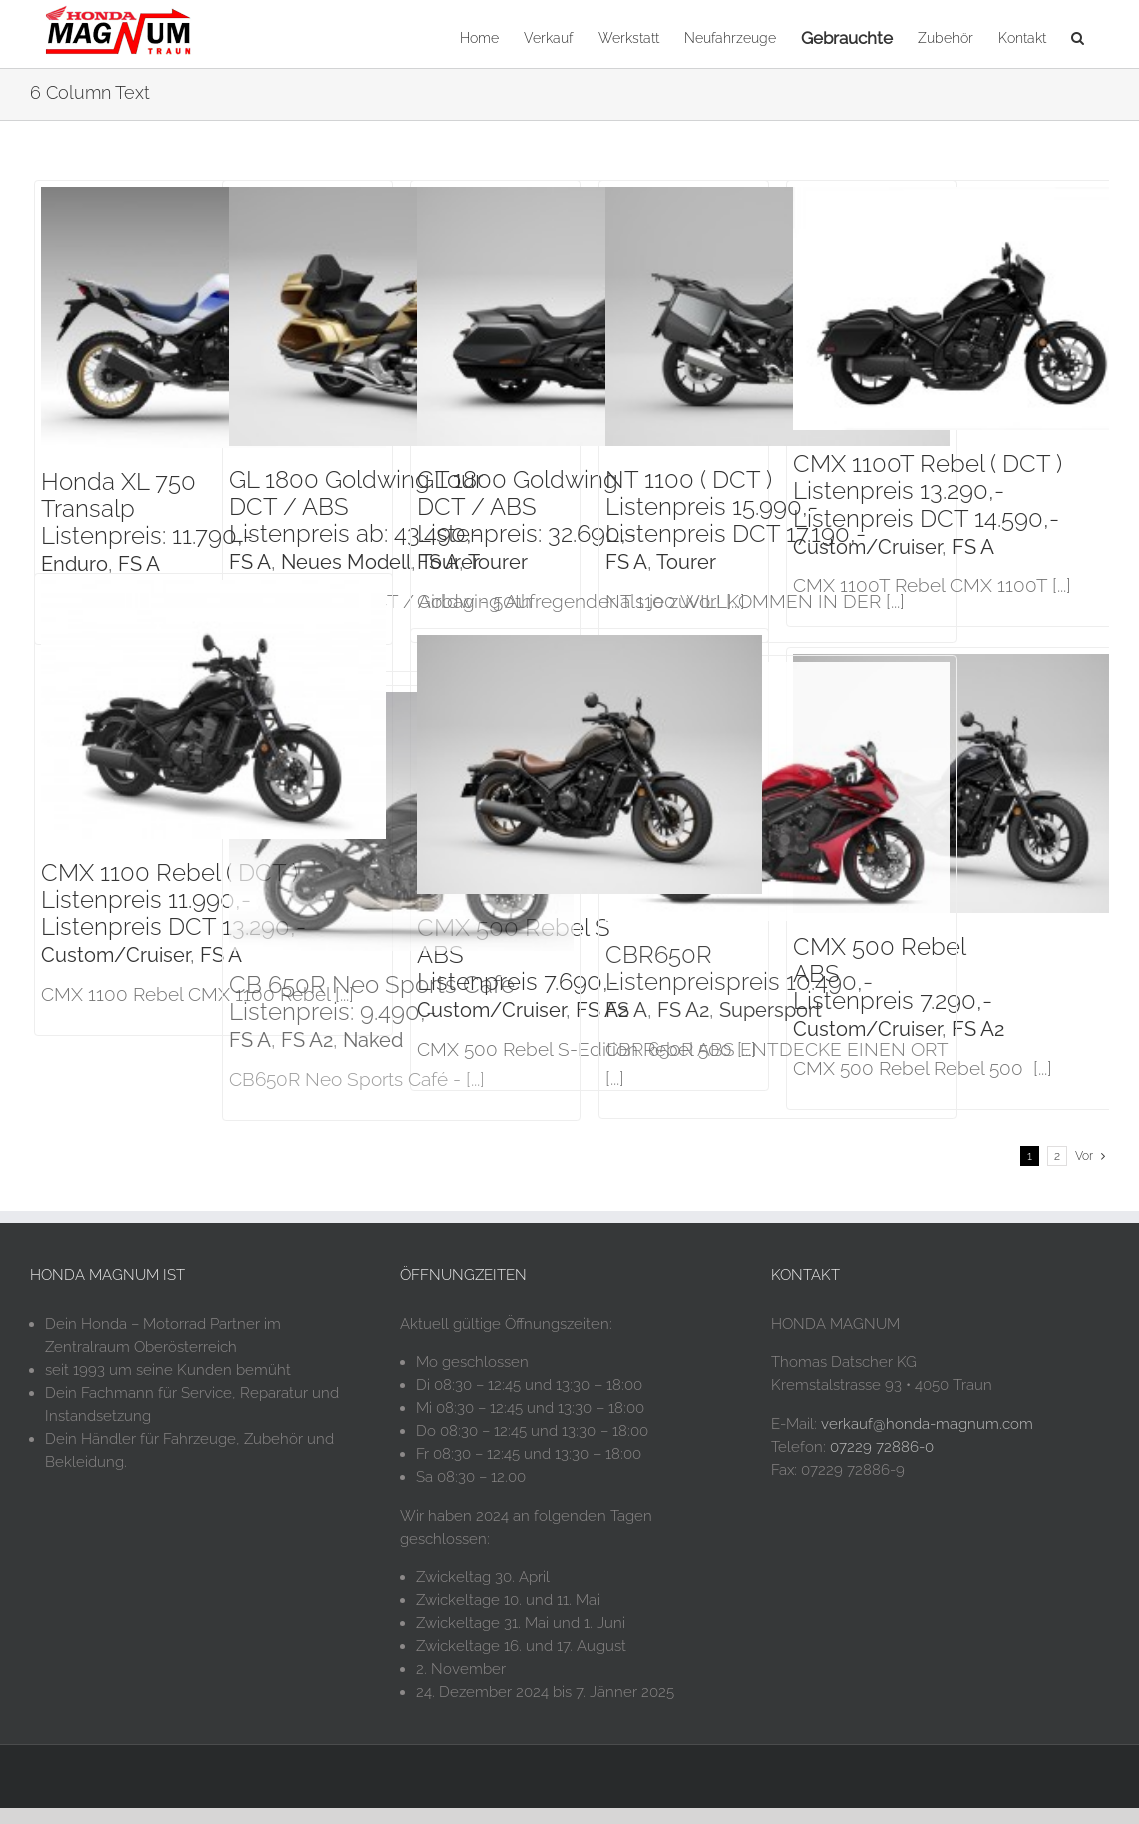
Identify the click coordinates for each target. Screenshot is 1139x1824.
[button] (1077, 36)
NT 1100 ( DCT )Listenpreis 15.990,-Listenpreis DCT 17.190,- (735, 506)
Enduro (74, 564)
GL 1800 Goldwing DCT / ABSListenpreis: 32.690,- (526, 506)
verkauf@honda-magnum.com (927, 1439)
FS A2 (978, 1029)
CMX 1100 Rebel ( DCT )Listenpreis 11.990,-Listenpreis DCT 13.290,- (173, 899)
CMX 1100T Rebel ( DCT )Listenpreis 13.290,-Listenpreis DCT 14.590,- (927, 490)
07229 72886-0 (882, 1463)
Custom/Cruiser (867, 547)
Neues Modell (346, 562)
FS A (139, 564)
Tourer (498, 562)
